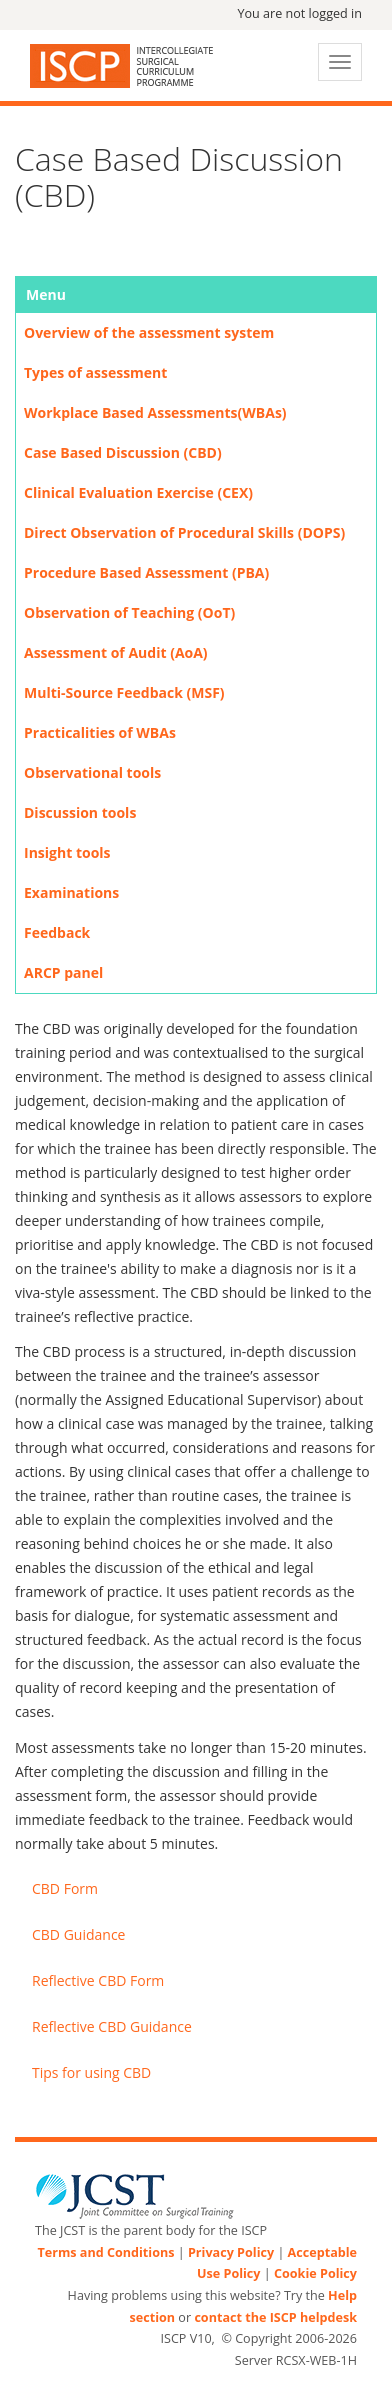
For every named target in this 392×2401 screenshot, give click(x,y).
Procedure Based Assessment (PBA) (146, 572)
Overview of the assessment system (149, 332)
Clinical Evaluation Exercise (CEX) (138, 492)
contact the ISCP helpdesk (275, 2317)
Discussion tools (80, 812)
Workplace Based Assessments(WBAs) (155, 412)
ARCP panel (63, 972)
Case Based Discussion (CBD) (123, 452)
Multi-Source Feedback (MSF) (124, 692)
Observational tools (92, 772)
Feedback (57, 932)
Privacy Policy (231, 2252)
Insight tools (67, 852)
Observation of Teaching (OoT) (129, 612)
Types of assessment (95, 372)
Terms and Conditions (105, 2252)
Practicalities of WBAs (100, 732)
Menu (46, 294)
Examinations (71, 892)
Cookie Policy (315, 2273)
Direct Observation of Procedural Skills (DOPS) (184, 532)
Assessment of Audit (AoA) (116, 652)
